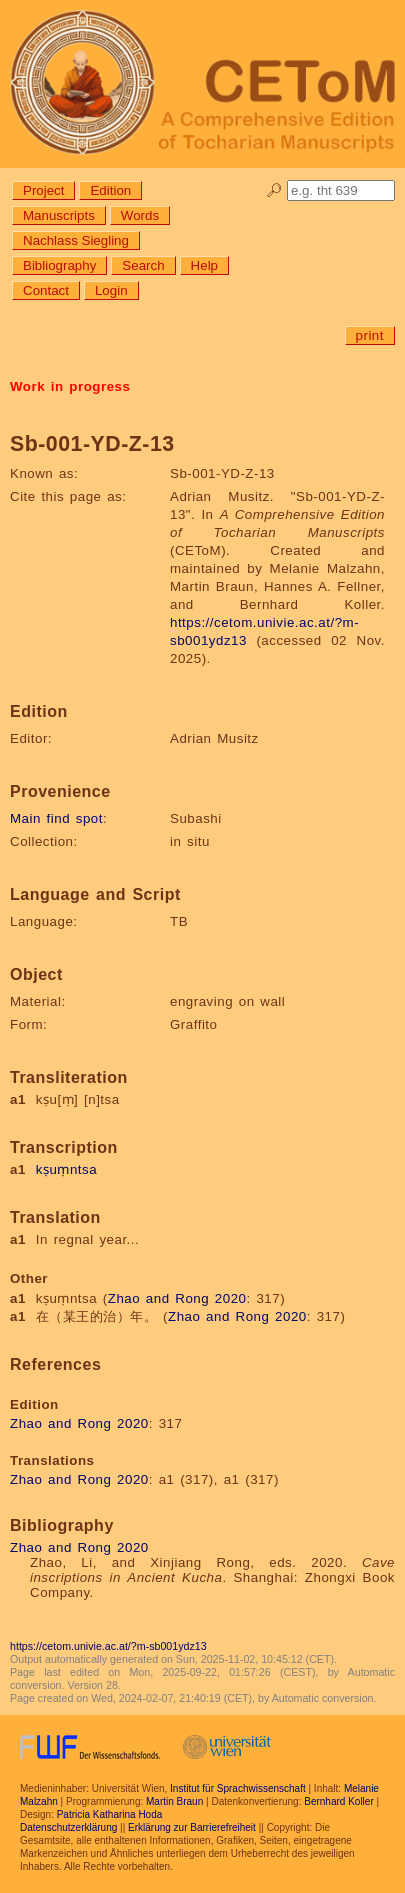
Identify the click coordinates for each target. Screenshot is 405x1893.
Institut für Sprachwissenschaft (238, 1788)
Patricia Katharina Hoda (110, 1814)
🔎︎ (274, 190)
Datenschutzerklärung (68, 1827)
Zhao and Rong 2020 (177, 1298)
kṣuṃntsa (66, 1169)
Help (204, 265)
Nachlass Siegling (76, 240)
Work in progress (70, 386)
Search (143, 265)
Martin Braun (174, 1801)
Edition (110, 190)
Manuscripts (59, 215)
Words (140, 215)
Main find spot (56, 818)
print (370, 335)
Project (43, 190)
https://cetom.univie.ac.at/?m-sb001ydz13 (108, 1646)
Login (111, 290)
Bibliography (59, 265)
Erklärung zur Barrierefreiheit (192, 1827)
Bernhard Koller (338, 1801)
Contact (46, 290)
